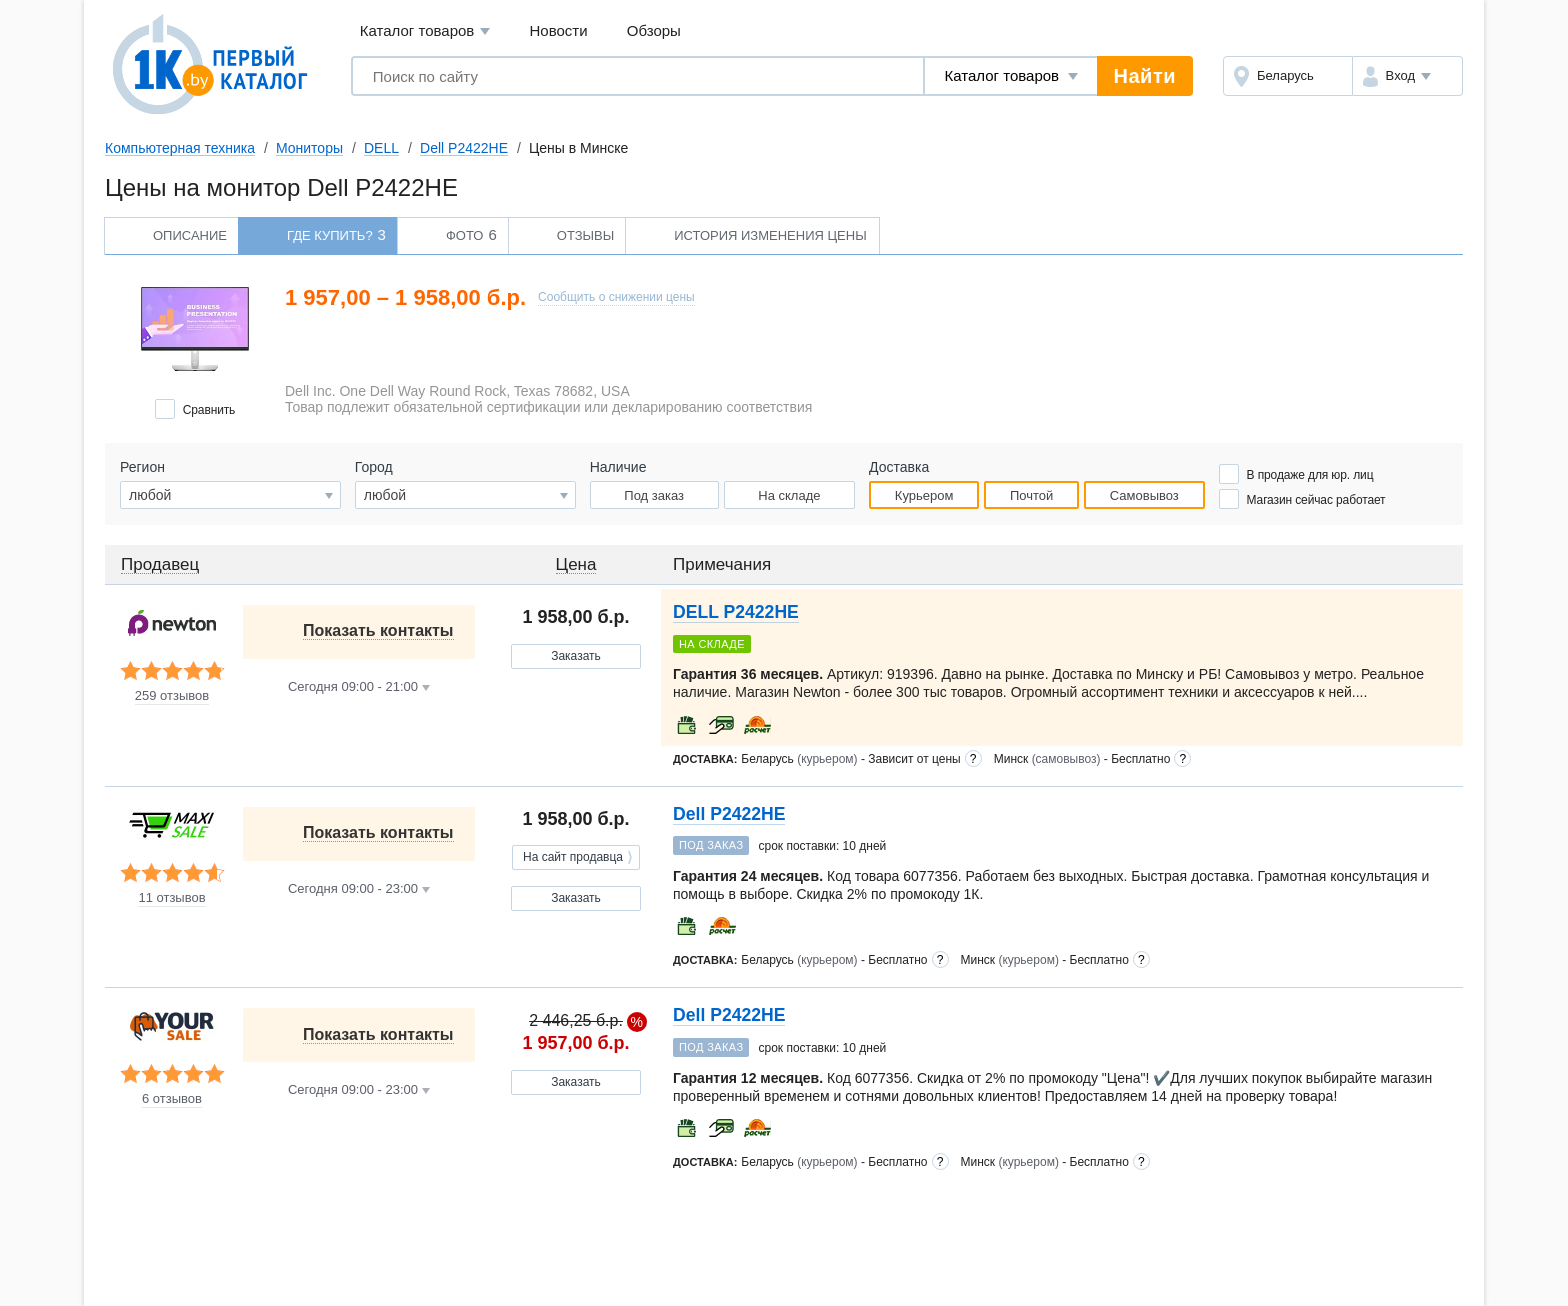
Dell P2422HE (464, 148)
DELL (381, 148)
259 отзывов (172, 696)
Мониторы (309, 148)
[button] (1407, 76)
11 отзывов (171, 898)
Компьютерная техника (180, 148)
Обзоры (654, 30)
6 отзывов (172, 1099)
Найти (1145, 76)
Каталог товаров (425, 31)
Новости (559, 30)
